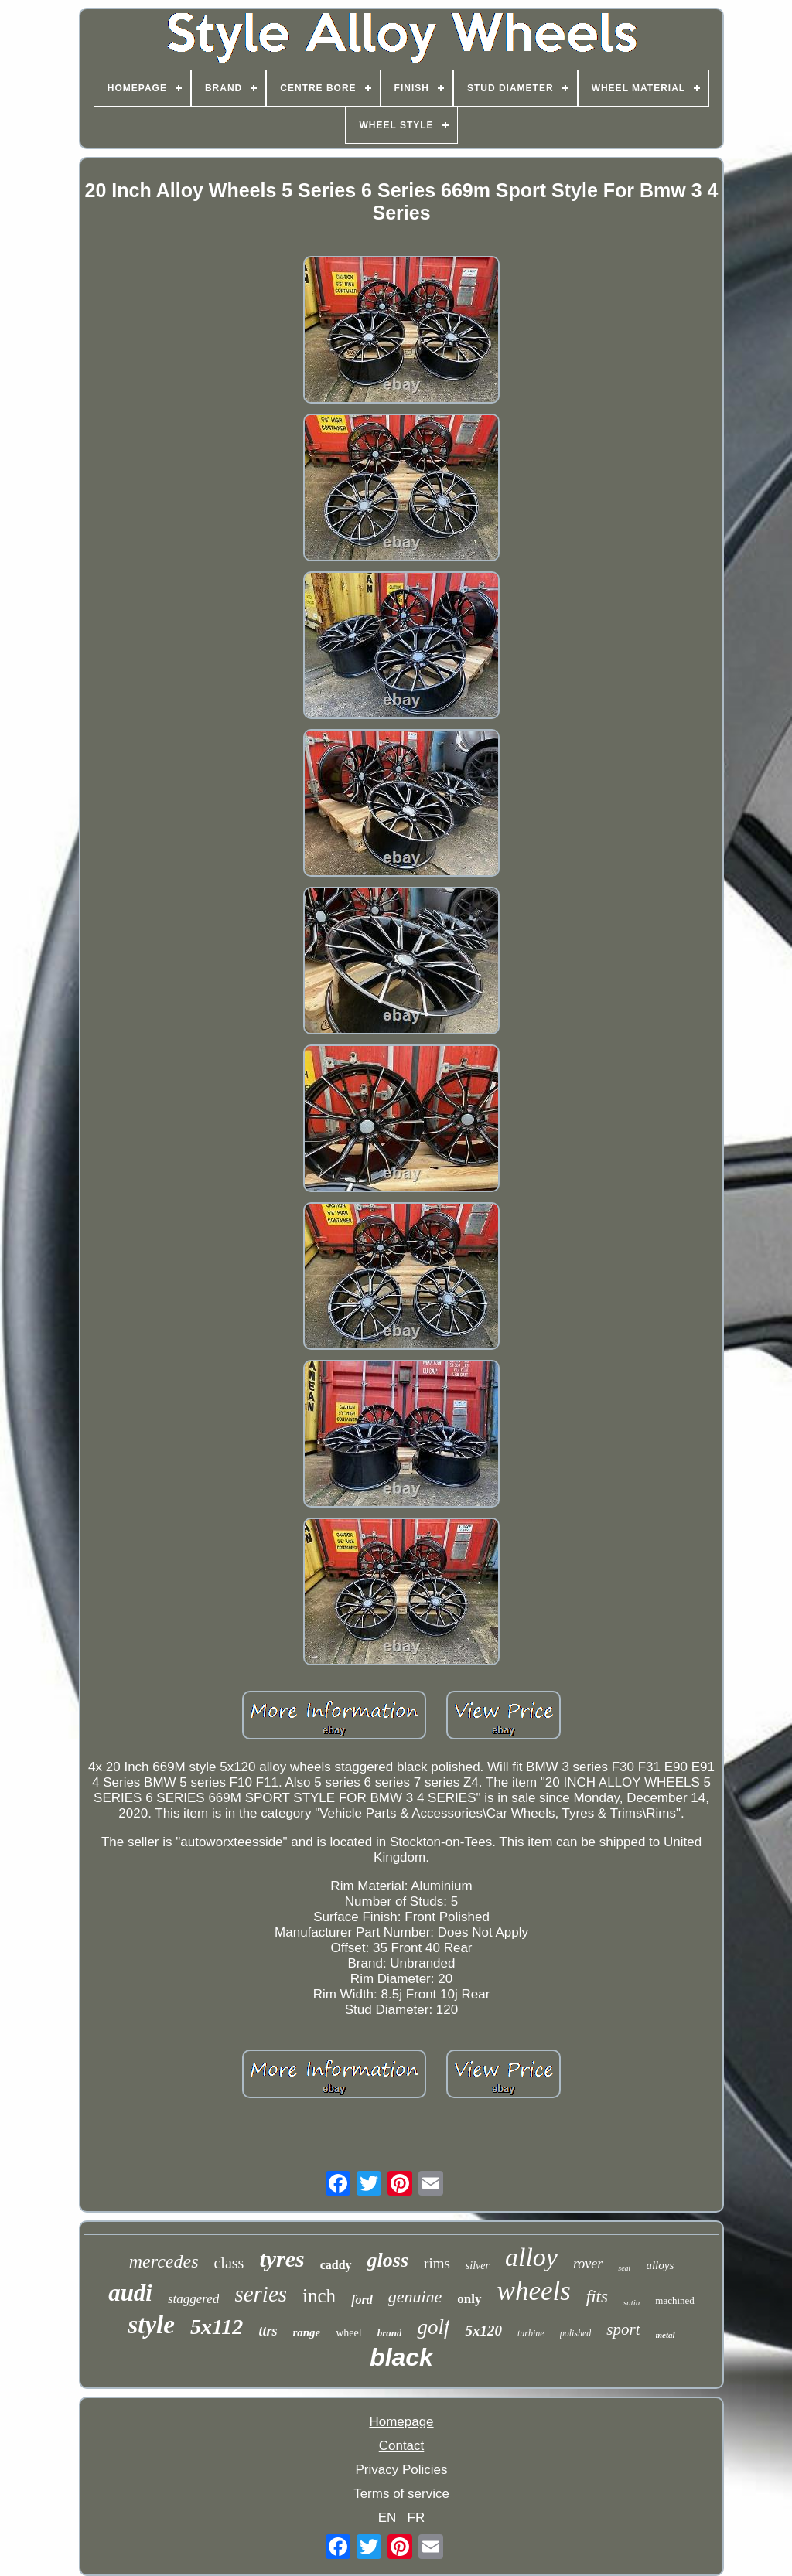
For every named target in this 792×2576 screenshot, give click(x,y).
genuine (415, 2296)
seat (624, 2268)
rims (437, 2263)
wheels (534, 2291)
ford (362, 2299)
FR (416, 2517)
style (151, 2325)
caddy (336, 2264)
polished (576, 2333)
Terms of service (401, 2493)
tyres (281, 2258)
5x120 (483, 2330)
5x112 (216, 2327)
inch (319, 2295)
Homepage (401, 2421)
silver (478, 2265)
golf (433, 2327)
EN (387, 2517)
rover (588, 2263)
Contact (402, 2445)
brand (389, 2333)
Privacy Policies (401, 2469)
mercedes (164, 2261)
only (469, 2298)
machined (675, 2300)
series (260, 2293)
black (401, 2357)
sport (623, 2329)
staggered (193, 2298)
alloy (531, 2257)
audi (130, 2292)
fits (597, 2296)
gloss (387, 2260)
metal (665, 2334)
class (228, 2262)
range (306, 2332)
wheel (348, 2333)
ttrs (267, 2331)
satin (631, 2302)
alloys (660, 2265)
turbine (530, 2333)
